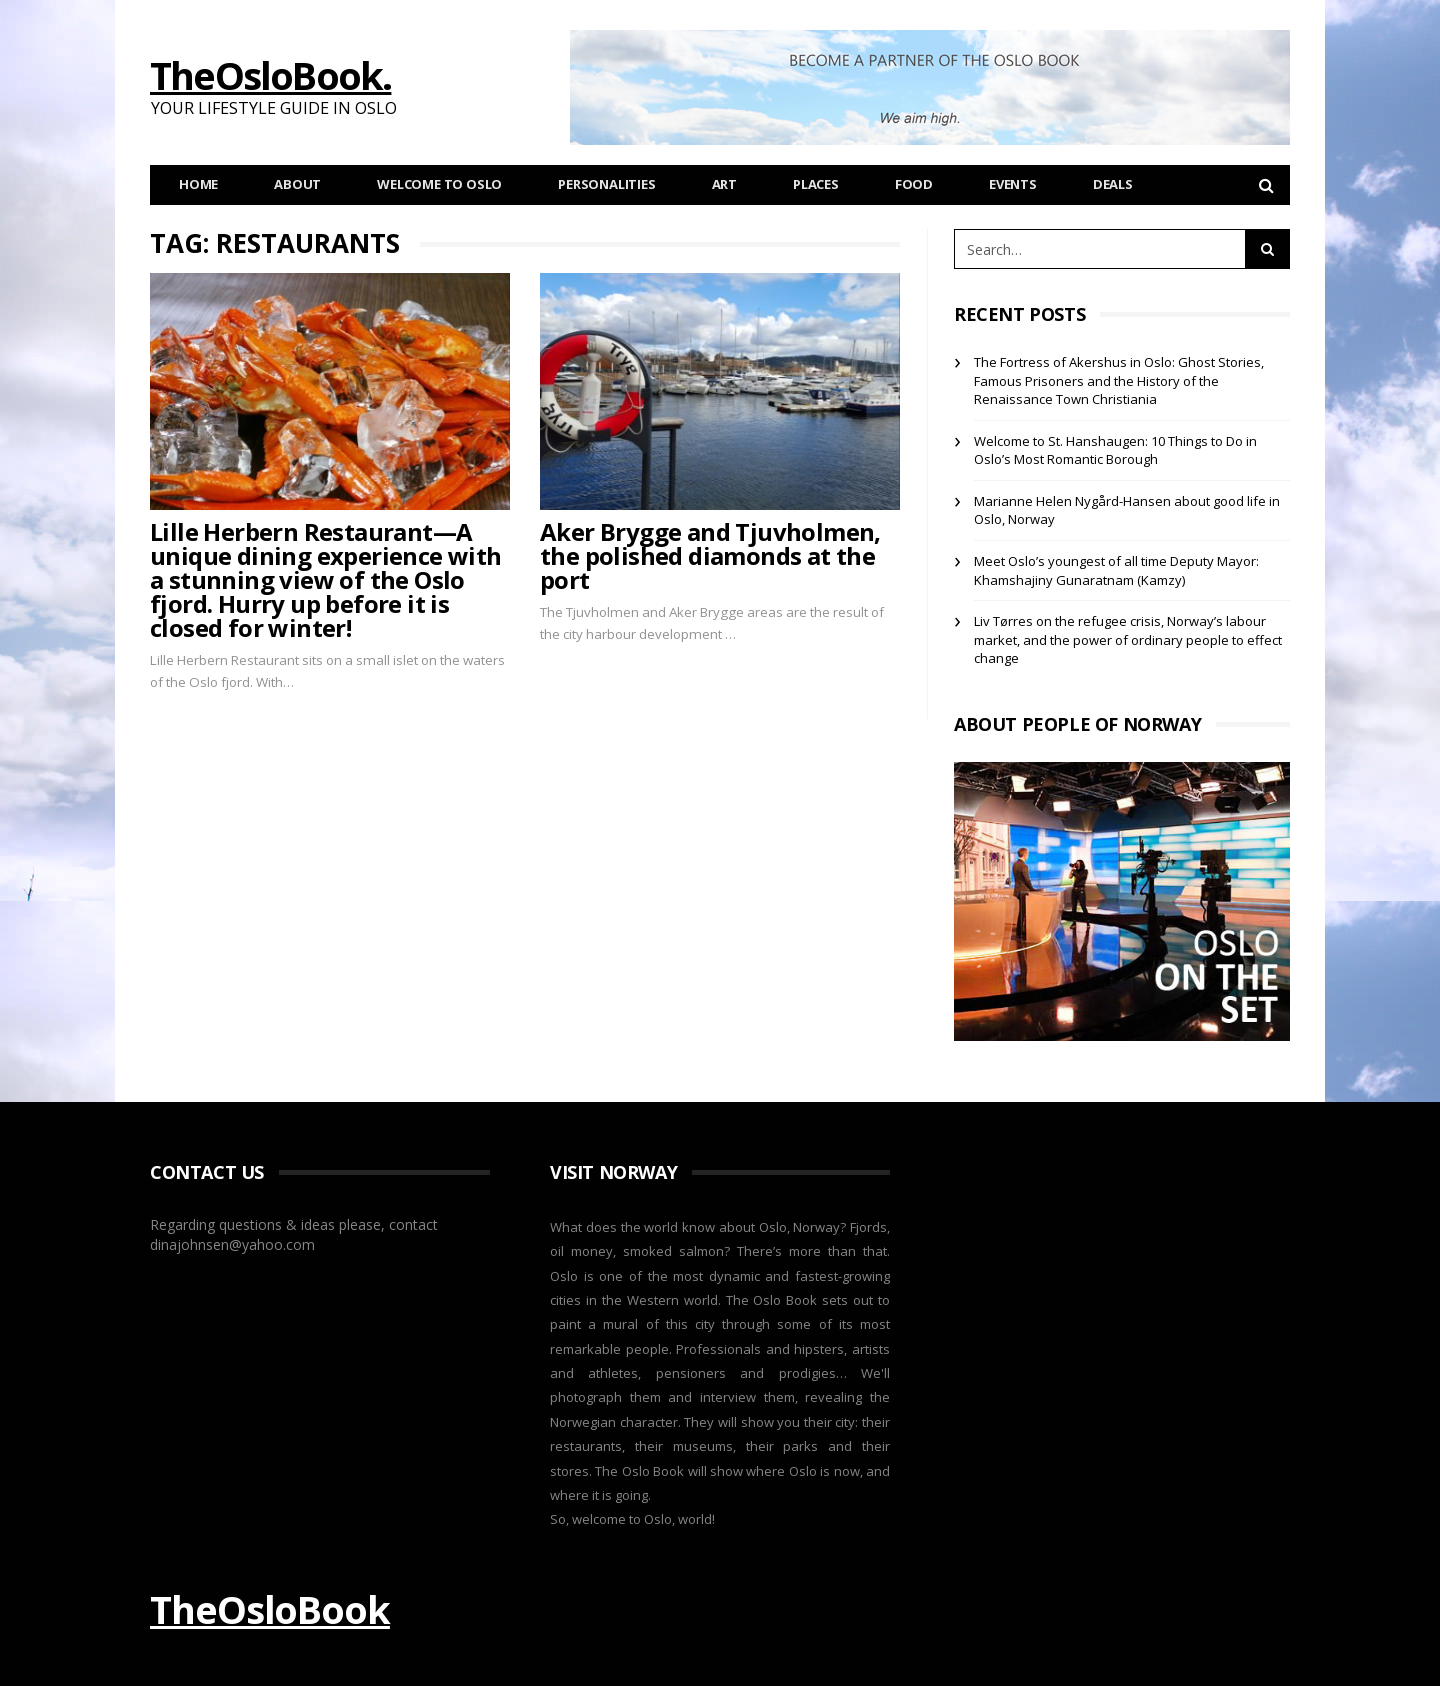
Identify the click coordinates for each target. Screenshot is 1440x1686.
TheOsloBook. (270, 75)
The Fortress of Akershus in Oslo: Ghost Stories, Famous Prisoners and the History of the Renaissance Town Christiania (1119, 380)
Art (724, 184)
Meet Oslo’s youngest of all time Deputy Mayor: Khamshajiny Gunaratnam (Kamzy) (1116, 570)
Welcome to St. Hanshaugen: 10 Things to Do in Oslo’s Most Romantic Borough (1115, 450)
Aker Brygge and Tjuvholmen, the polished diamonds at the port (710, 555)
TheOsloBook (270, 1609)
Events (1013, 184)
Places (816, 184)
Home (198, 184)
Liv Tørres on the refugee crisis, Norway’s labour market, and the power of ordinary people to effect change (1128, 639)
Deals (1113, 184)
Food (914, 184)
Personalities (606, 184)
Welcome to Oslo (439, 184)
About (297, 184)
